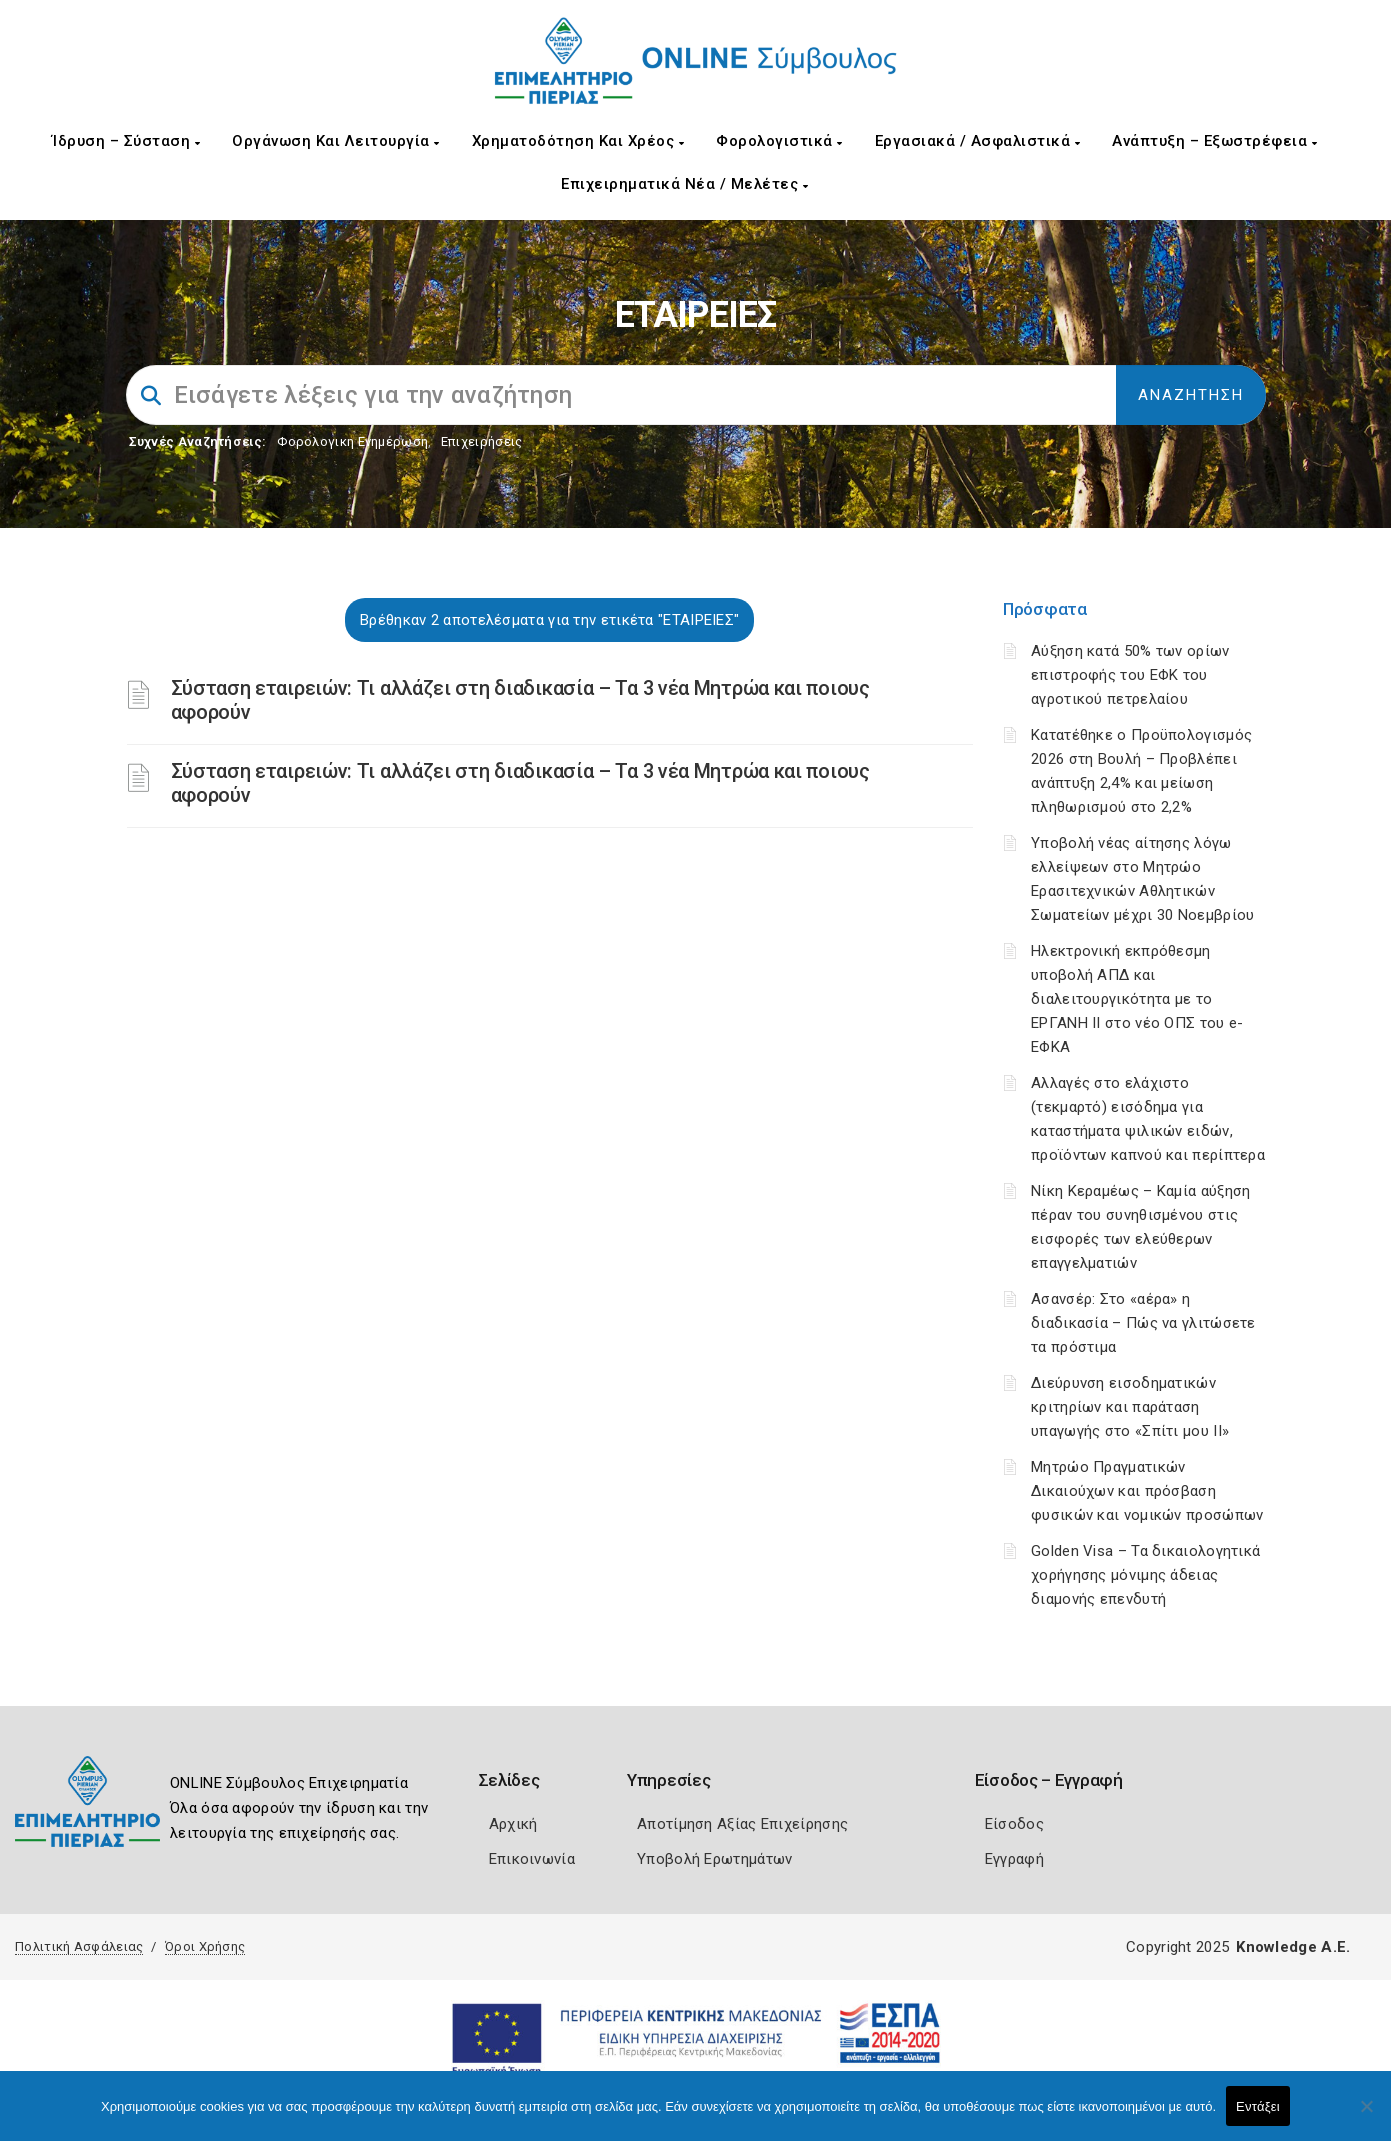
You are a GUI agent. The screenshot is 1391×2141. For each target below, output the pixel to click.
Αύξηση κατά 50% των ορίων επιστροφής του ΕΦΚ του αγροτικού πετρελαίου (1130, 675)
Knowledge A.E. (1293, 1947)
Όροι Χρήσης (205, 1946)
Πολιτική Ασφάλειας (79, 1946)
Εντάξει (1258, 2106)
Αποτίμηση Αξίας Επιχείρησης (742, 1824)
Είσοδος (1014, 1824)
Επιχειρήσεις (482, 441)
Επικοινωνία (532, 1859)
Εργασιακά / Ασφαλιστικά (978, 141)
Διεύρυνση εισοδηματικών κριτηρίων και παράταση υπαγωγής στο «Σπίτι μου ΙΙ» (1130, 1407)
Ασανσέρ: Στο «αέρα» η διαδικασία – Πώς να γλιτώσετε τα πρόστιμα (1143, 1323)
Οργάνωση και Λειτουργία (336, 141)
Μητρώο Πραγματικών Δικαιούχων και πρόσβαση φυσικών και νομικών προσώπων (1147, 1491)
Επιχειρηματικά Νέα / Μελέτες (684, 184)
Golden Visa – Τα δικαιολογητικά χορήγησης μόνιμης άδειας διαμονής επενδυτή (1145, 1575)
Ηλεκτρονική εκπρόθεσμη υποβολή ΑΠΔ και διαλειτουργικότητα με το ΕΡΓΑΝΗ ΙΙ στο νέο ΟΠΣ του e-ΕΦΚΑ (1137, 999)
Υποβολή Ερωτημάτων (714, 1859)
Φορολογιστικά (779, 141)
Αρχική (513, 1824)
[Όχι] (1366, 2116)
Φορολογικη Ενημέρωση (352, 441)
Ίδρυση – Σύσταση (126, 141)
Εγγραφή (1014, 1859)
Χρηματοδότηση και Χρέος (578, 141)
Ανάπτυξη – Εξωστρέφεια (1214, 141)
